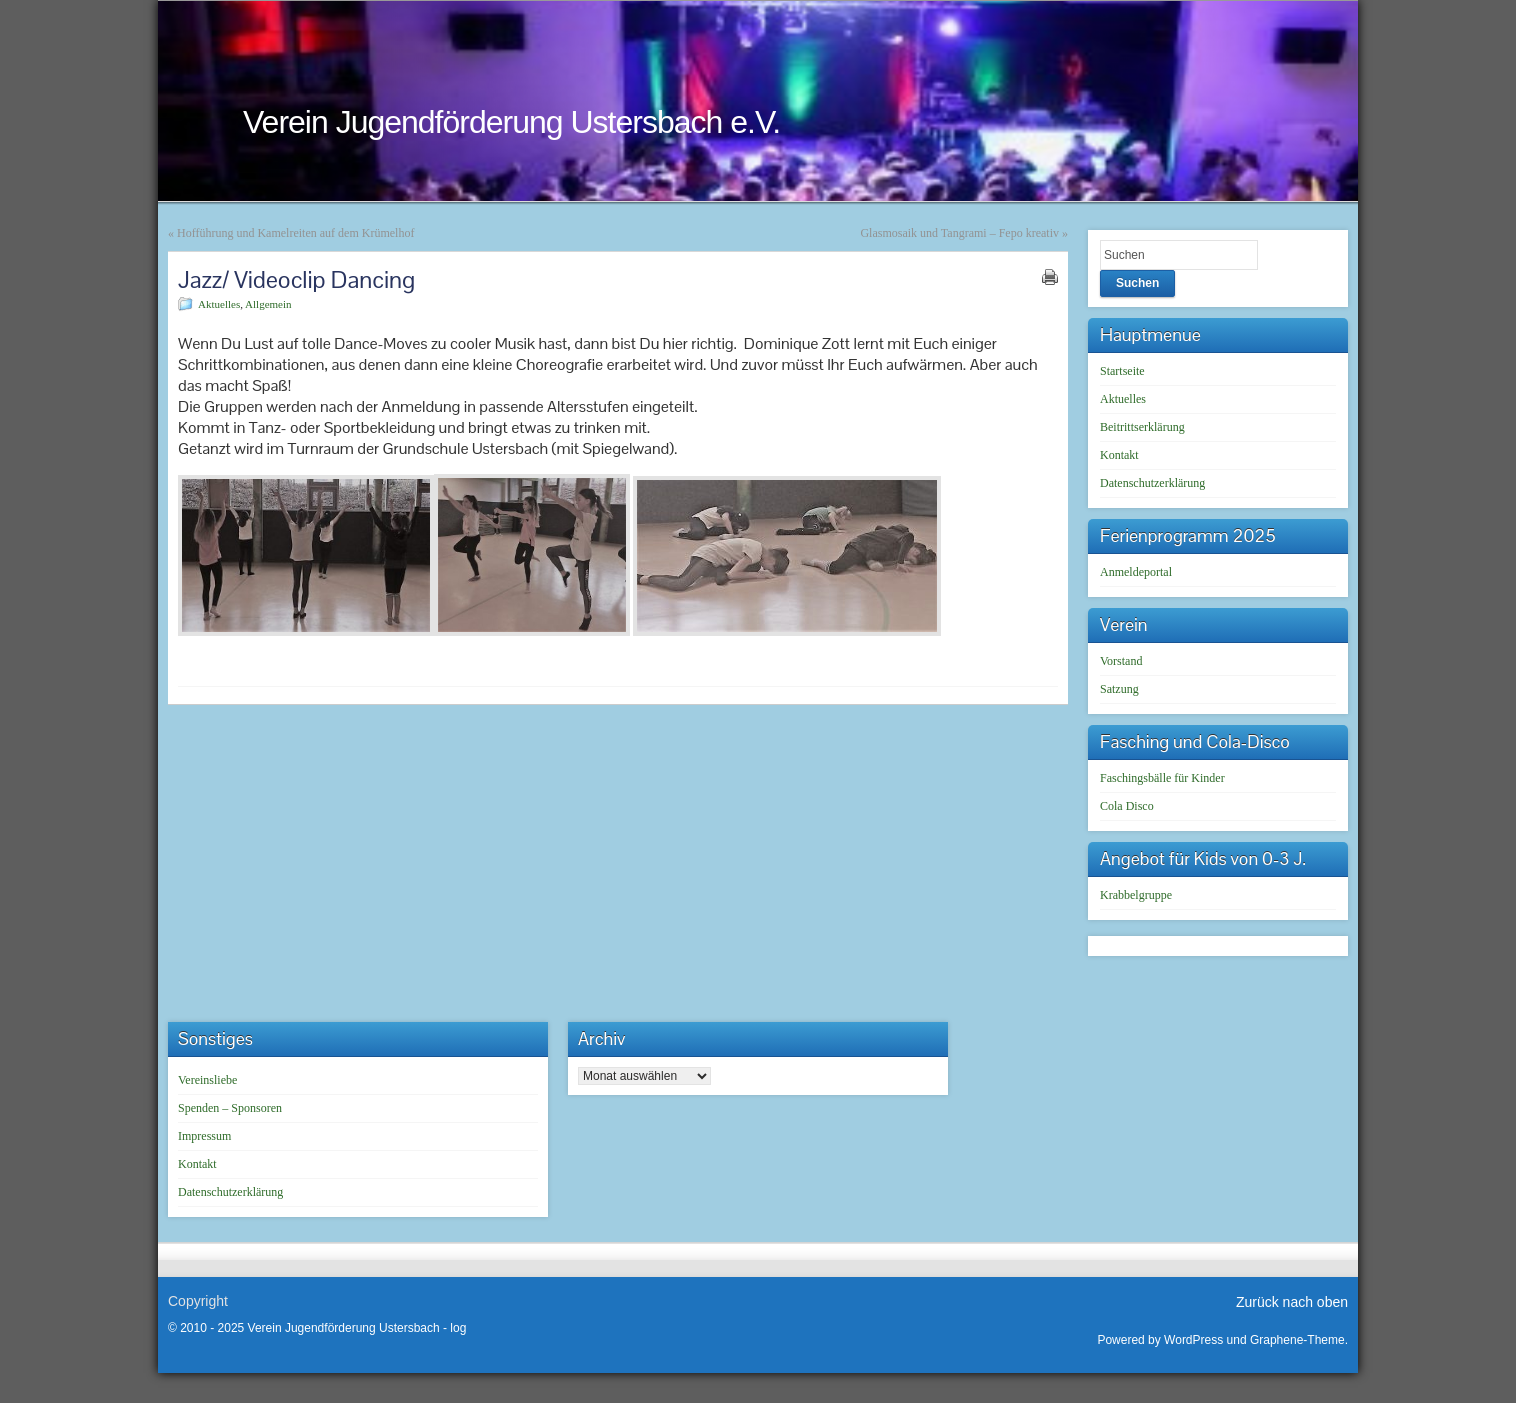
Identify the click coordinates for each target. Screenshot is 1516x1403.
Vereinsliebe (207, 1080)
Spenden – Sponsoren (230, 1108)
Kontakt (1119, 455)
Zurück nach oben (1292, 1302)
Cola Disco (1127, 806)
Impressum (204, 1136)
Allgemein (268, 304)
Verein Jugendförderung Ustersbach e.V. (511, 122)
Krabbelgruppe (1136, 895)
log (458, 1328)
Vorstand (1121, 661)
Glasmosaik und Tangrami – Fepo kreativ (959, 233)
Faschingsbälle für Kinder (1162, 778)
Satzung (1119, 689)
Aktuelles (219, 304)
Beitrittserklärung (1142, 427)
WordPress (1193, 1340)
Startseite (1122, 371)
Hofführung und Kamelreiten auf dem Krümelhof (295, 233)
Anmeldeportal (1136, 572)
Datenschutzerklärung (1152, 483)
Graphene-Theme (1297, 1340)
